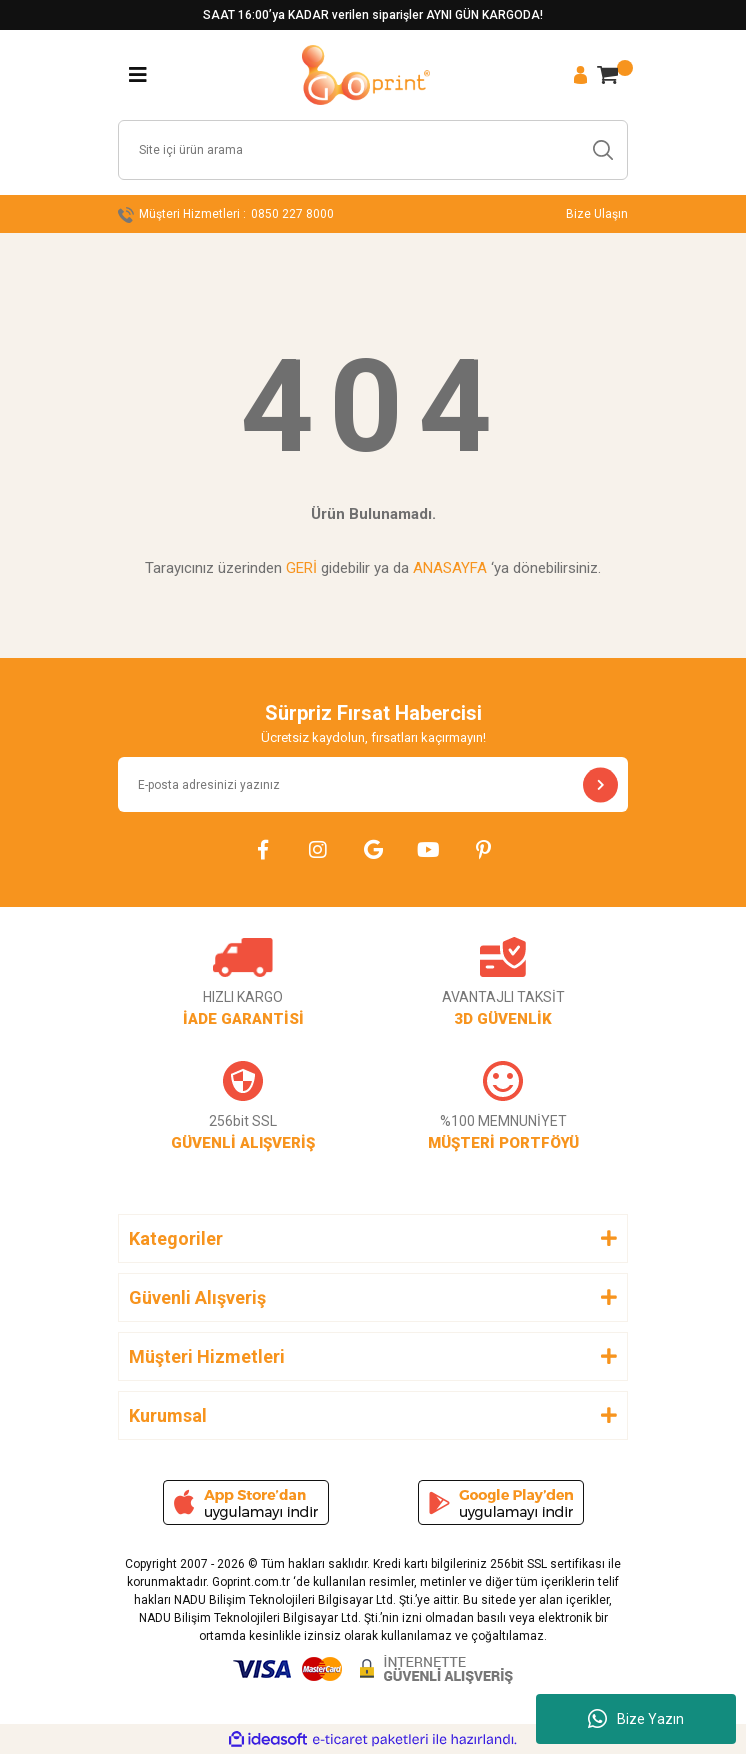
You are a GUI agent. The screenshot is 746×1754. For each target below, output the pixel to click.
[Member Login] (580, 75)
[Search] (373, 150)
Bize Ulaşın (597, 214)
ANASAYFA (450, 568)
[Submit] (600, 784)
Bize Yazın (636, 1719)
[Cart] (607, 75)
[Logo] (366, 75)
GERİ (301, 568)
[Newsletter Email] (373, 784)
